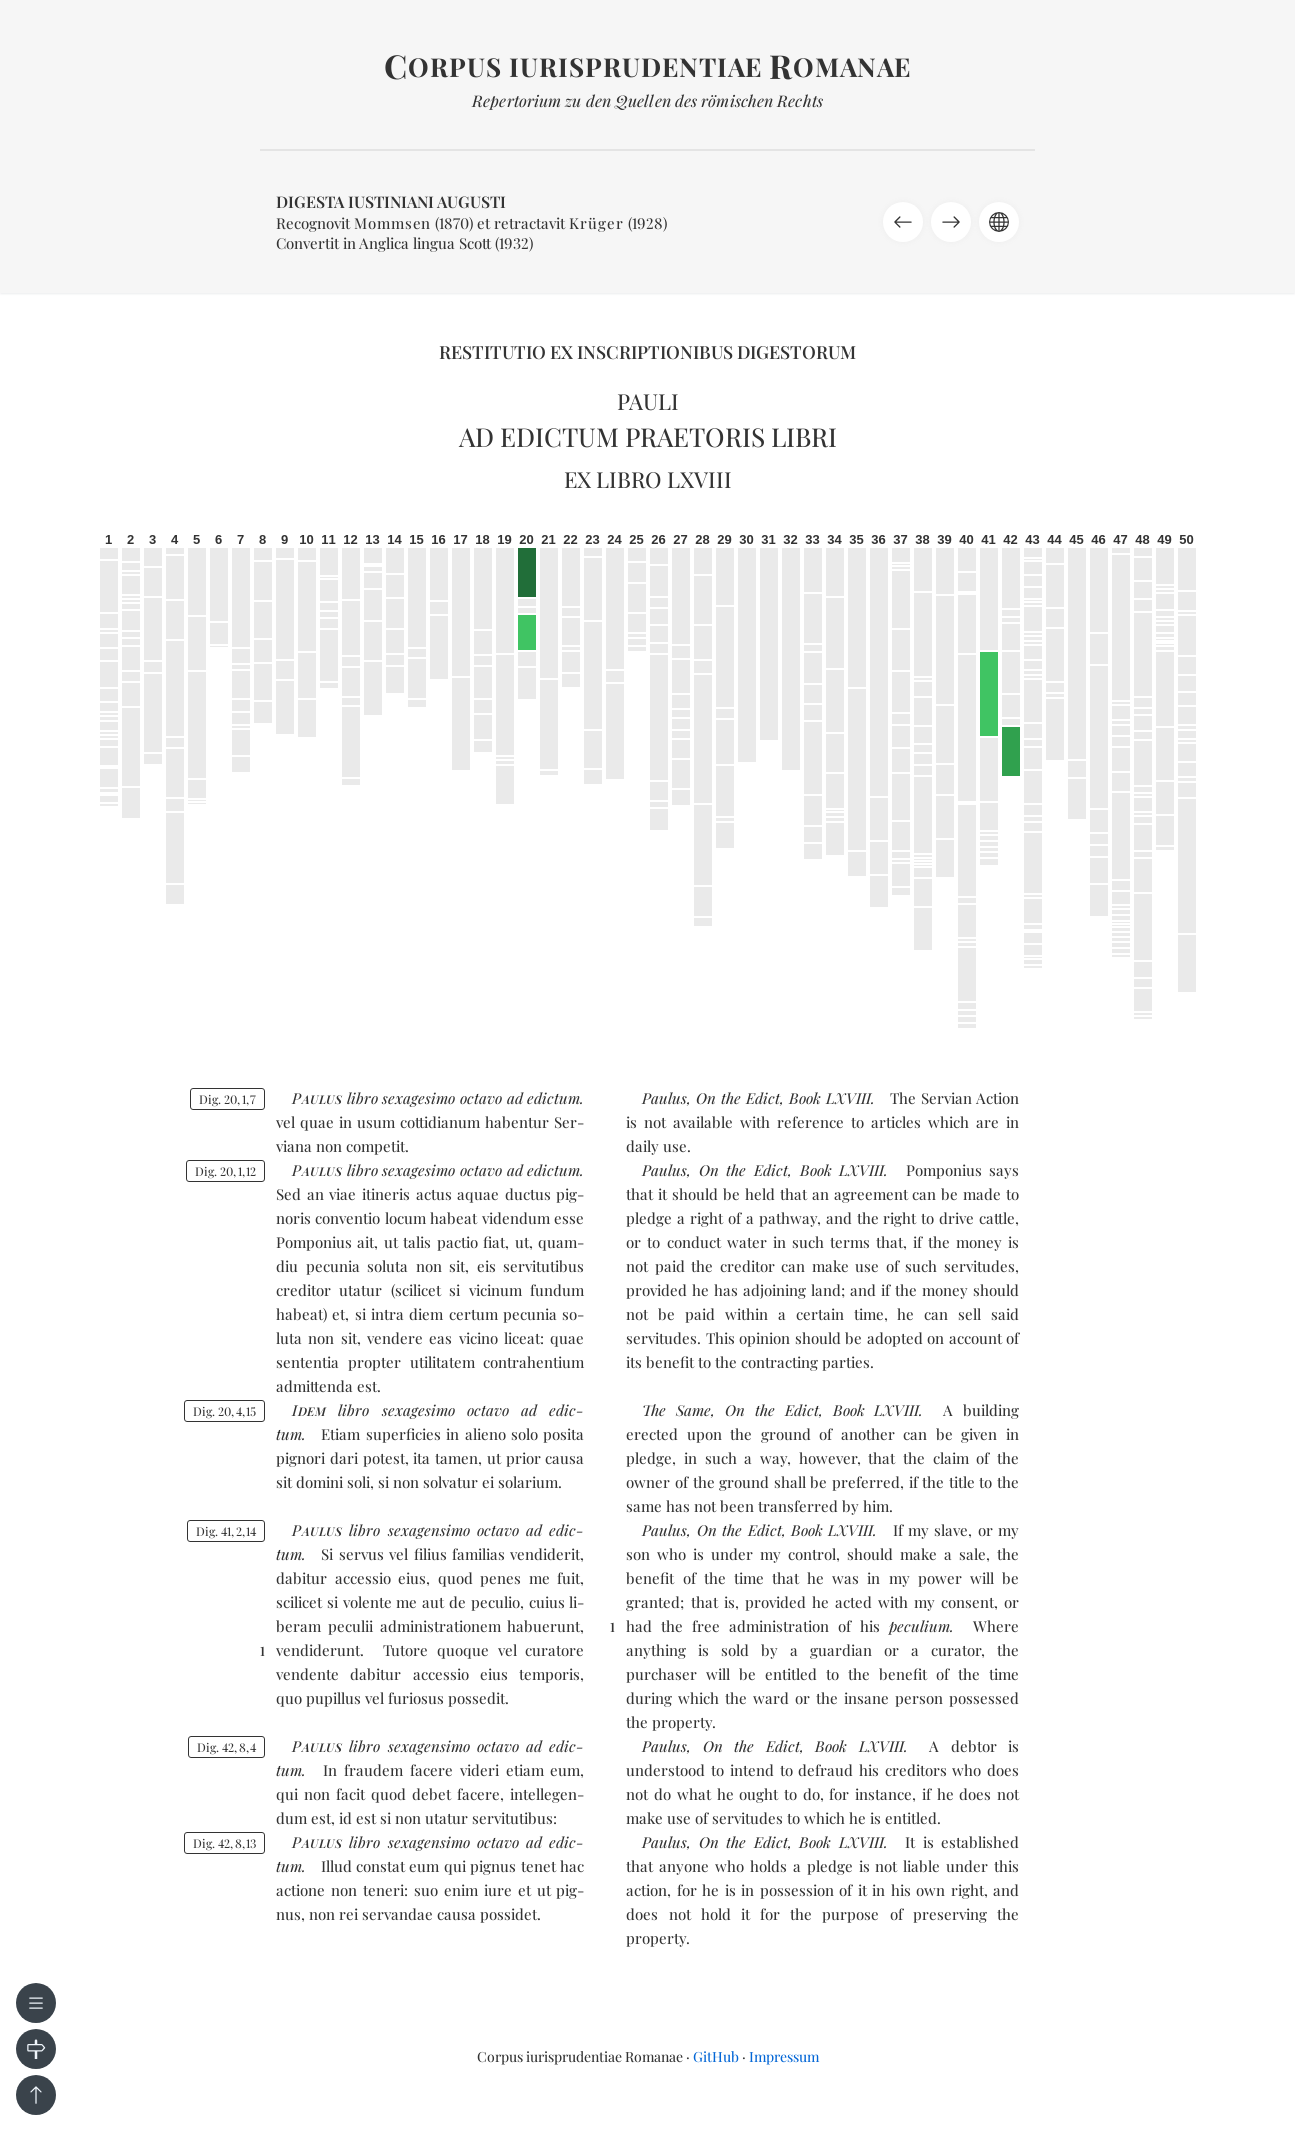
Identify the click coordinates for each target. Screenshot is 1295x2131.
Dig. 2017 (227, 1099)
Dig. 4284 (226, 1747)
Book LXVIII (830, 1098)
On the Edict (738, 1098)
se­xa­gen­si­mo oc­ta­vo (453, 1530)
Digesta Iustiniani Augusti (391, 201)
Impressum (784, 2056)
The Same (676, 1410)
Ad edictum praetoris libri (648, 436)
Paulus (664, 1098)
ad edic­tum (544, 1098)
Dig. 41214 (226, 1531)
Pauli (648, 401)
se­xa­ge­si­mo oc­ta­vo (442, 1098)
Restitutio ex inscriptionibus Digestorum (647, 352)
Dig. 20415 (224, 1411)
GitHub (716, 2056)
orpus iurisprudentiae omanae (647, 66)
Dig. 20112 (225, 1171)
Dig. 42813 (224, 1843)
